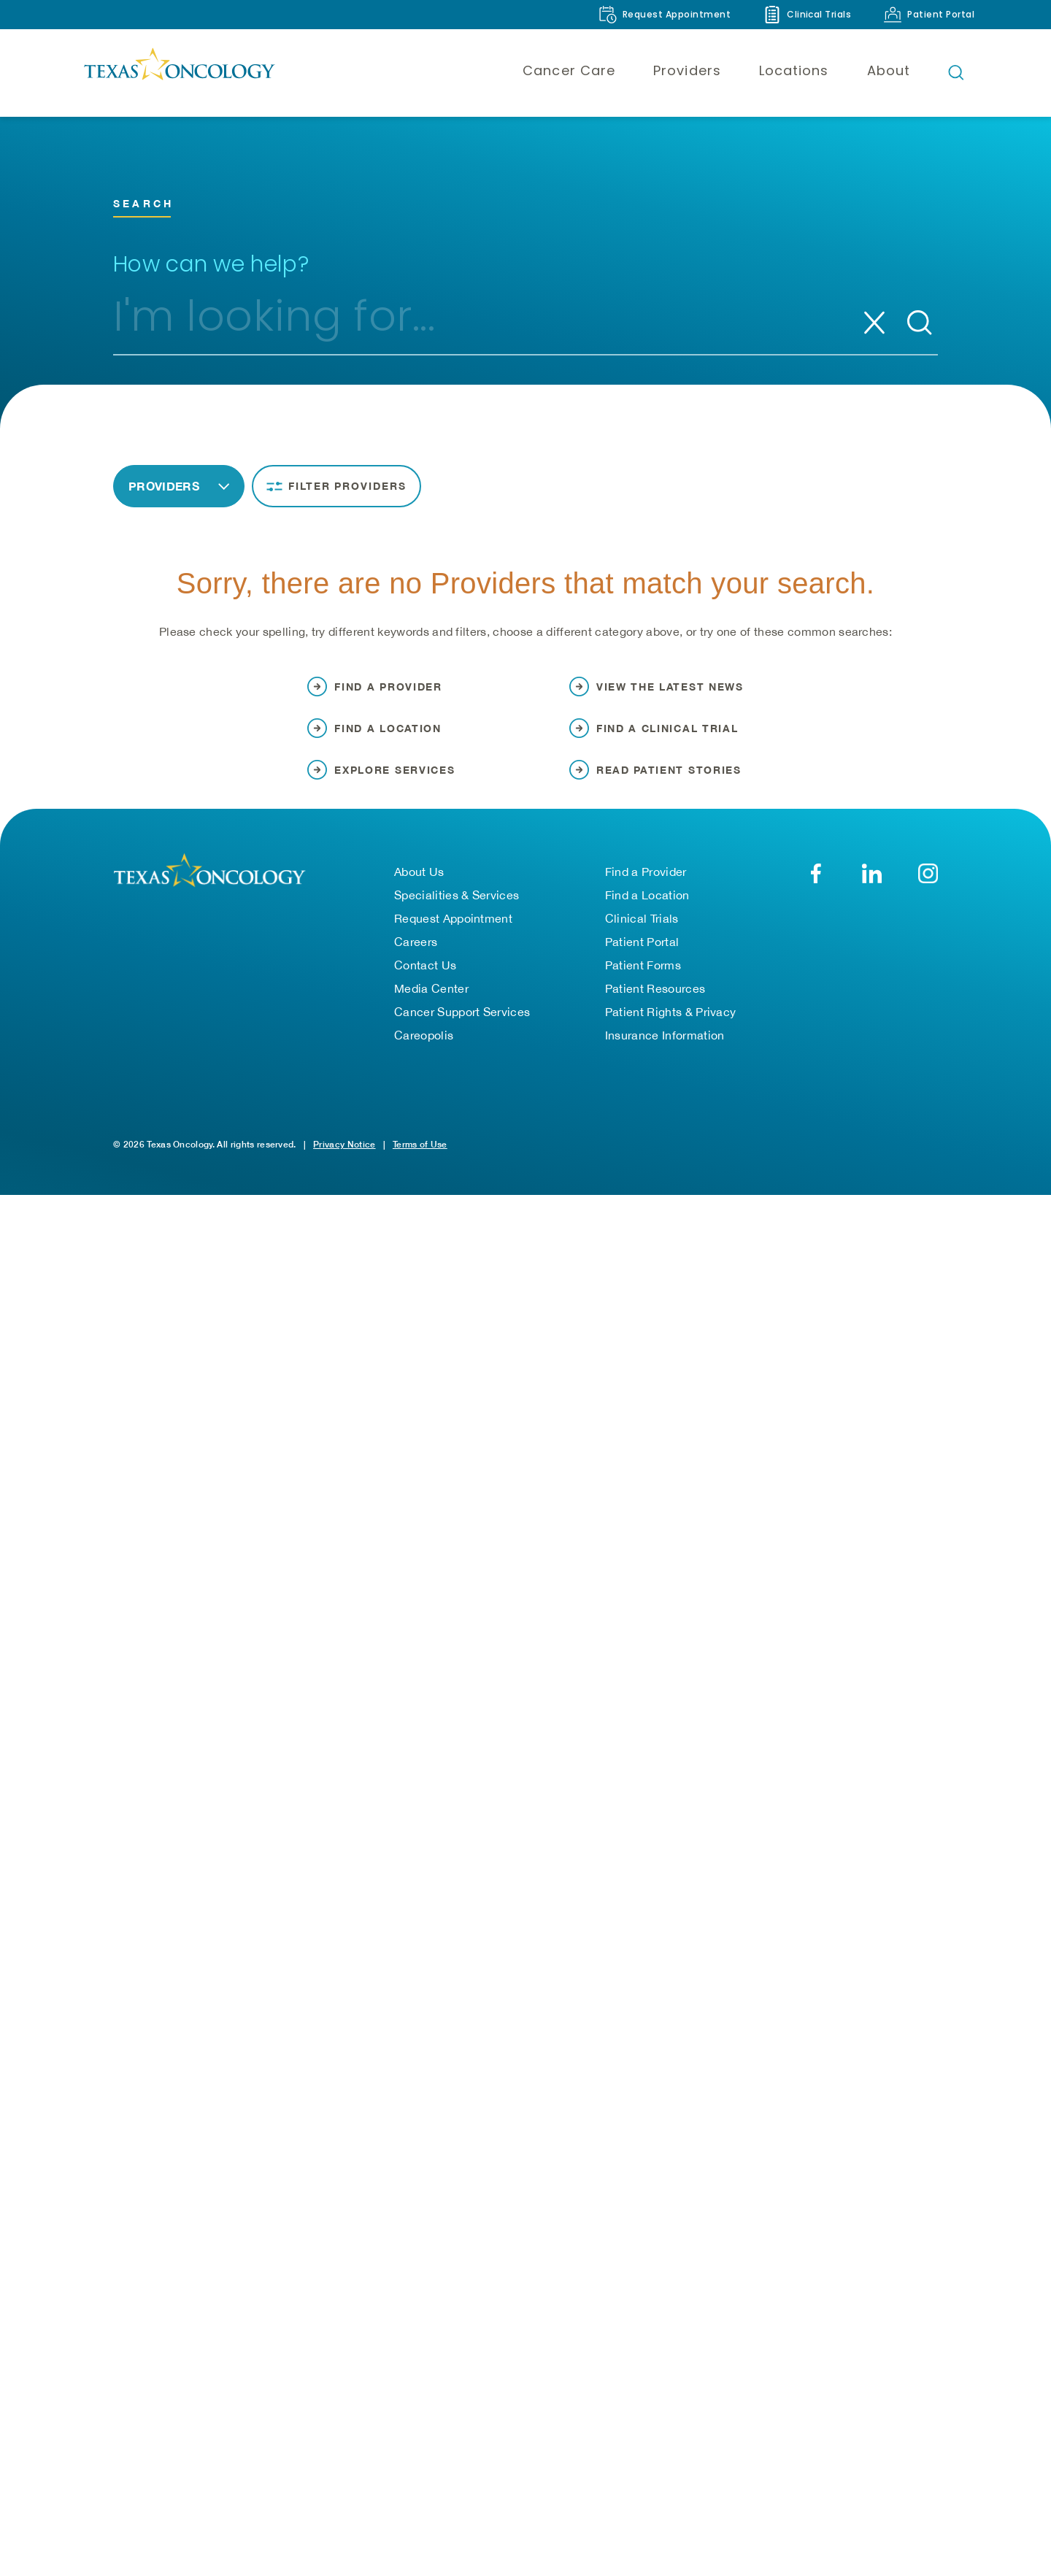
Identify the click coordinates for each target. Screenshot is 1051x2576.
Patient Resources (655, 1006)
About (888, 70)
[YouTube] (928, 891)
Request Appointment (453, 936)
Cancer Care (569, 70)
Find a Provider (646, 889)
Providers (687, 70)
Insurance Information (665, 1053)
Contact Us (425, 983)
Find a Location (647, 913)
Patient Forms (643, 983)
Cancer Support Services (462, 1030)
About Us (419, 889)
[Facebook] (815, 891)
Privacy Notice (344, 1162)
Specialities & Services (456, 913)
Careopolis (423, 1053)
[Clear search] (874, 322)
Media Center (431, 1006)
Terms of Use (420, 1162)
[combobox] (471, 322)
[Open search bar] (956, 72)
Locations (794, 70)
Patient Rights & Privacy (670, 1030)
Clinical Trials (642, 936)
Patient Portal (642, 959)
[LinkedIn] (872, 891)
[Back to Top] (1018, 2548)
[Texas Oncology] (179, 72)
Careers (415, 959)
